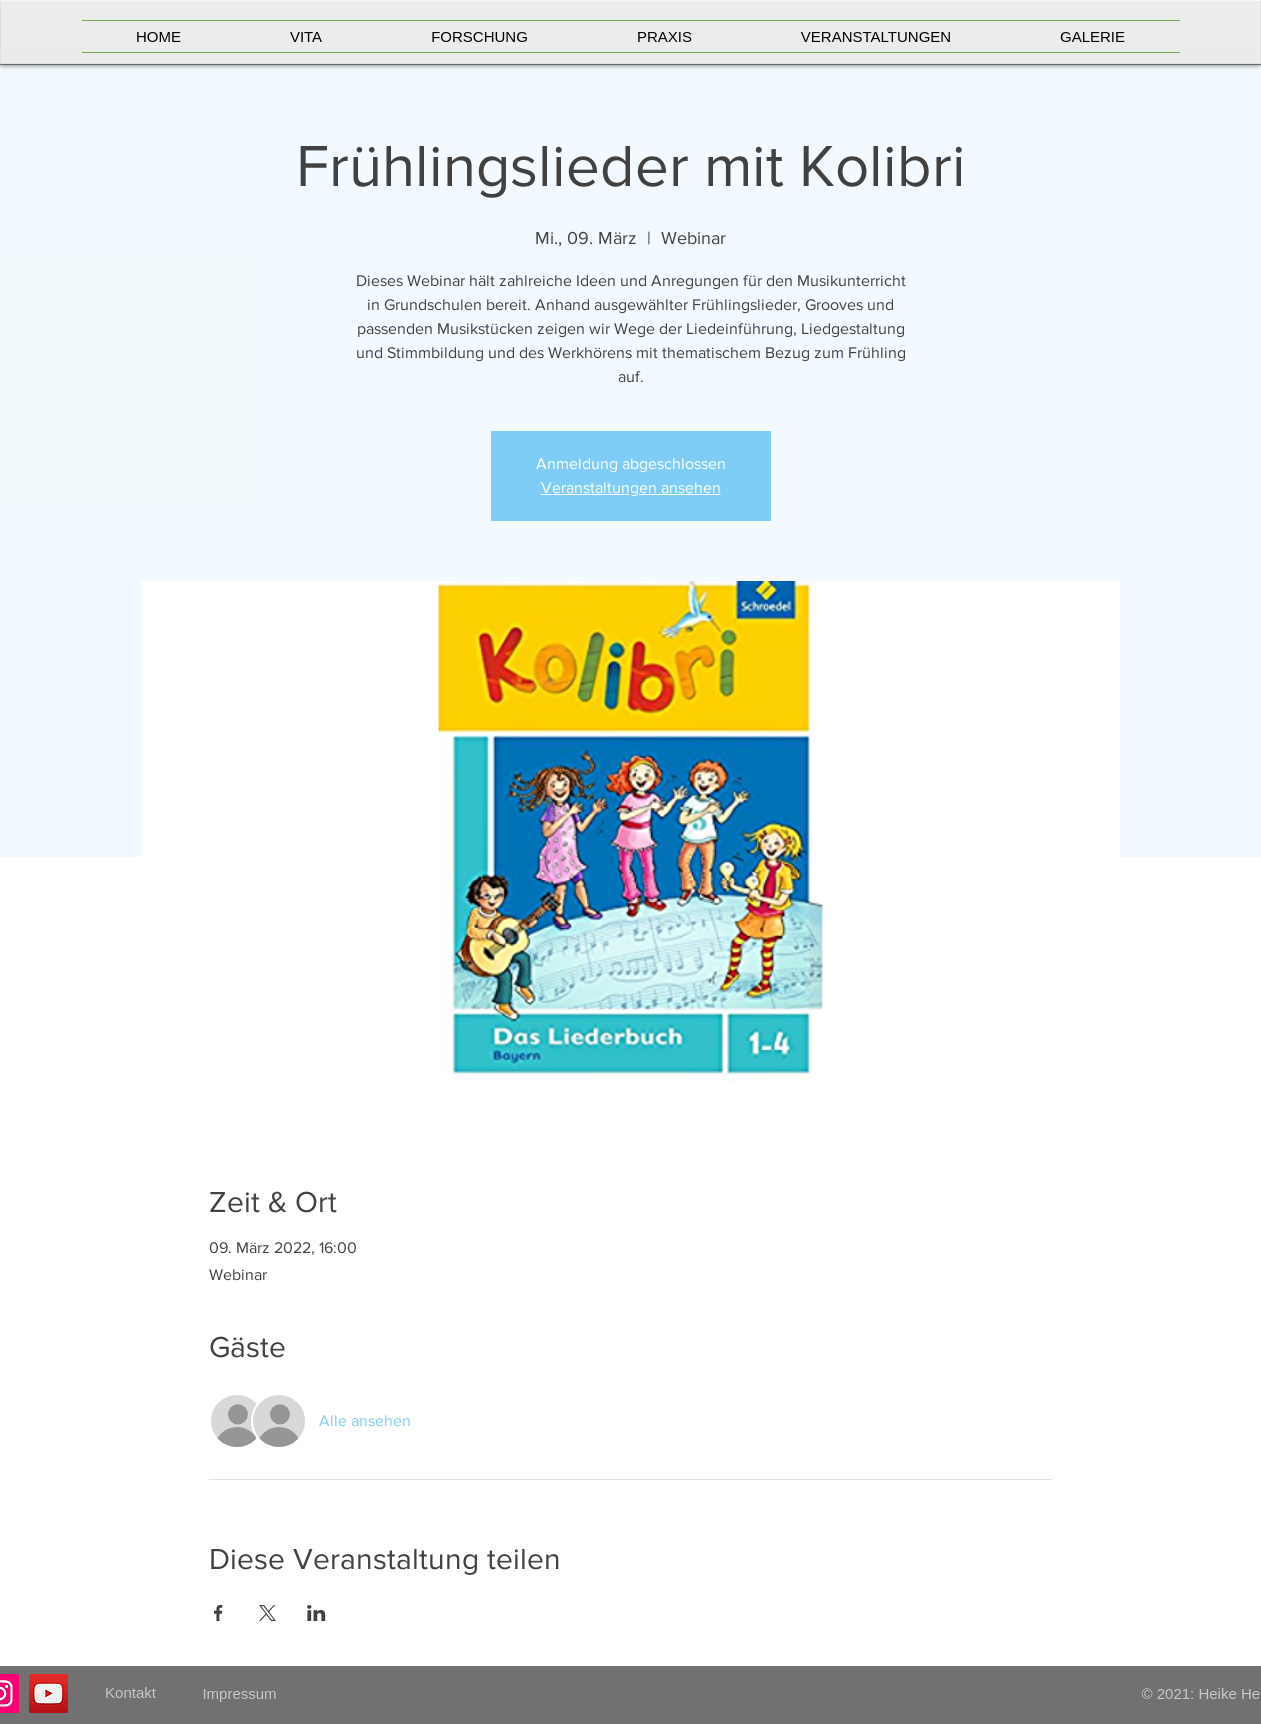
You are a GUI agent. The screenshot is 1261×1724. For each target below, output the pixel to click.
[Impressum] (240, 1693)
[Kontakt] (131, 1693)
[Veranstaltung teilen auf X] (267, 1613)
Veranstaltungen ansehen (631, 487)
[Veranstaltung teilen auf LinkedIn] (316, 1613)
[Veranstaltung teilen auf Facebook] (218, 1613)
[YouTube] (48, 1693)
